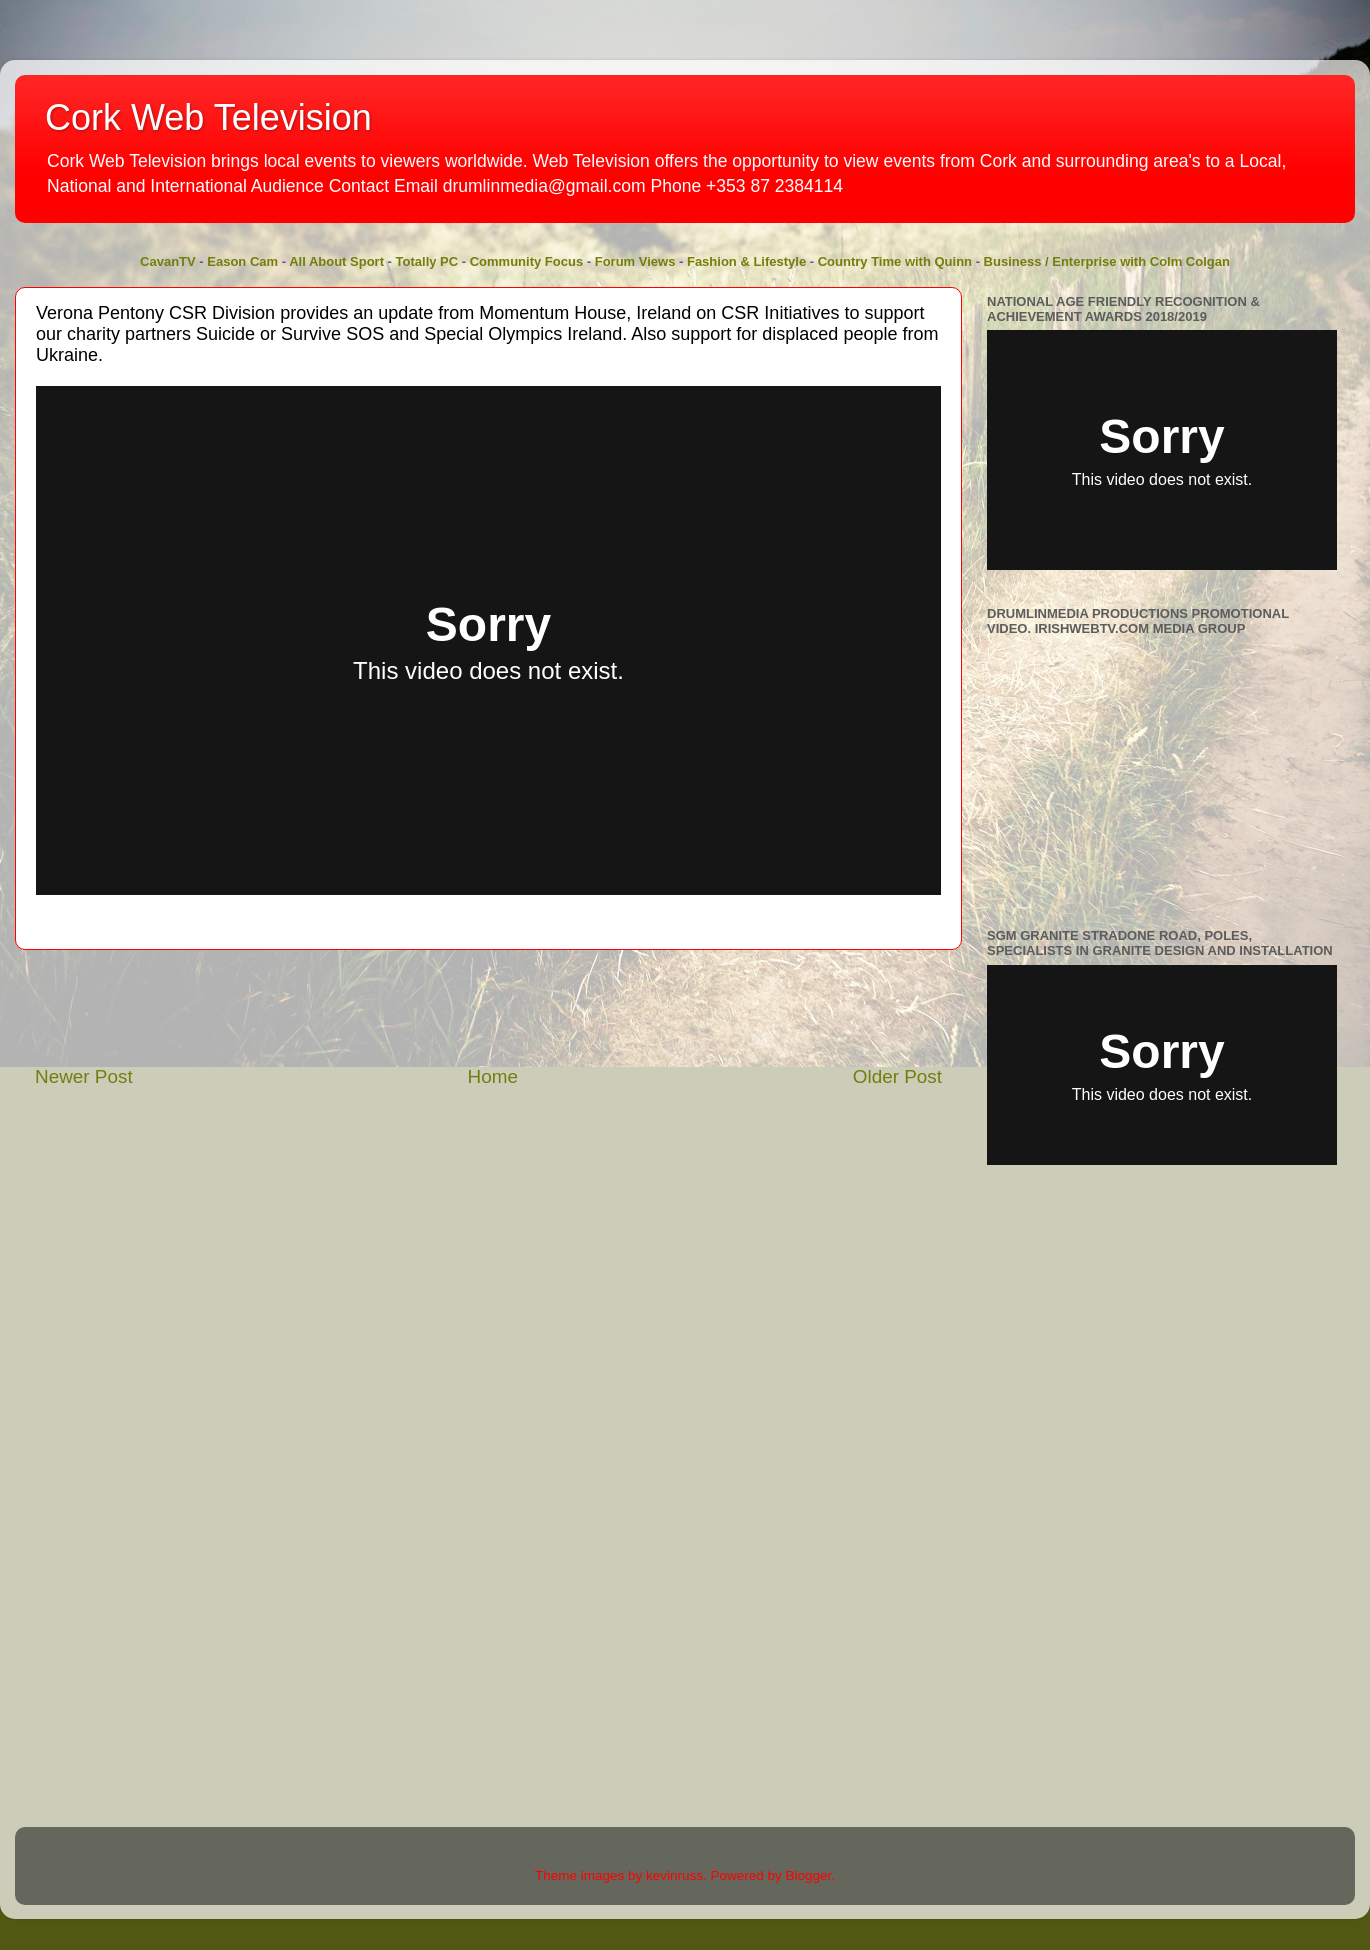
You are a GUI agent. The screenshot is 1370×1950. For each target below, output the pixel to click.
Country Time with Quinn (895, 261)
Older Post (897, 1076)
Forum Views (635, 261)
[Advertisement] (489, 1007)
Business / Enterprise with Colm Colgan (1107, 261)
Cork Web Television (208, 117)
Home (493, 1076)
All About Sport (336, 261)
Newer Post (84, 1076)
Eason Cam (242, 261)
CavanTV (168, 261)
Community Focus (526, 261)
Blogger (809, 1875)
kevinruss (674, 1875)
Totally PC (427, 261)
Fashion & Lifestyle (746, 261)
